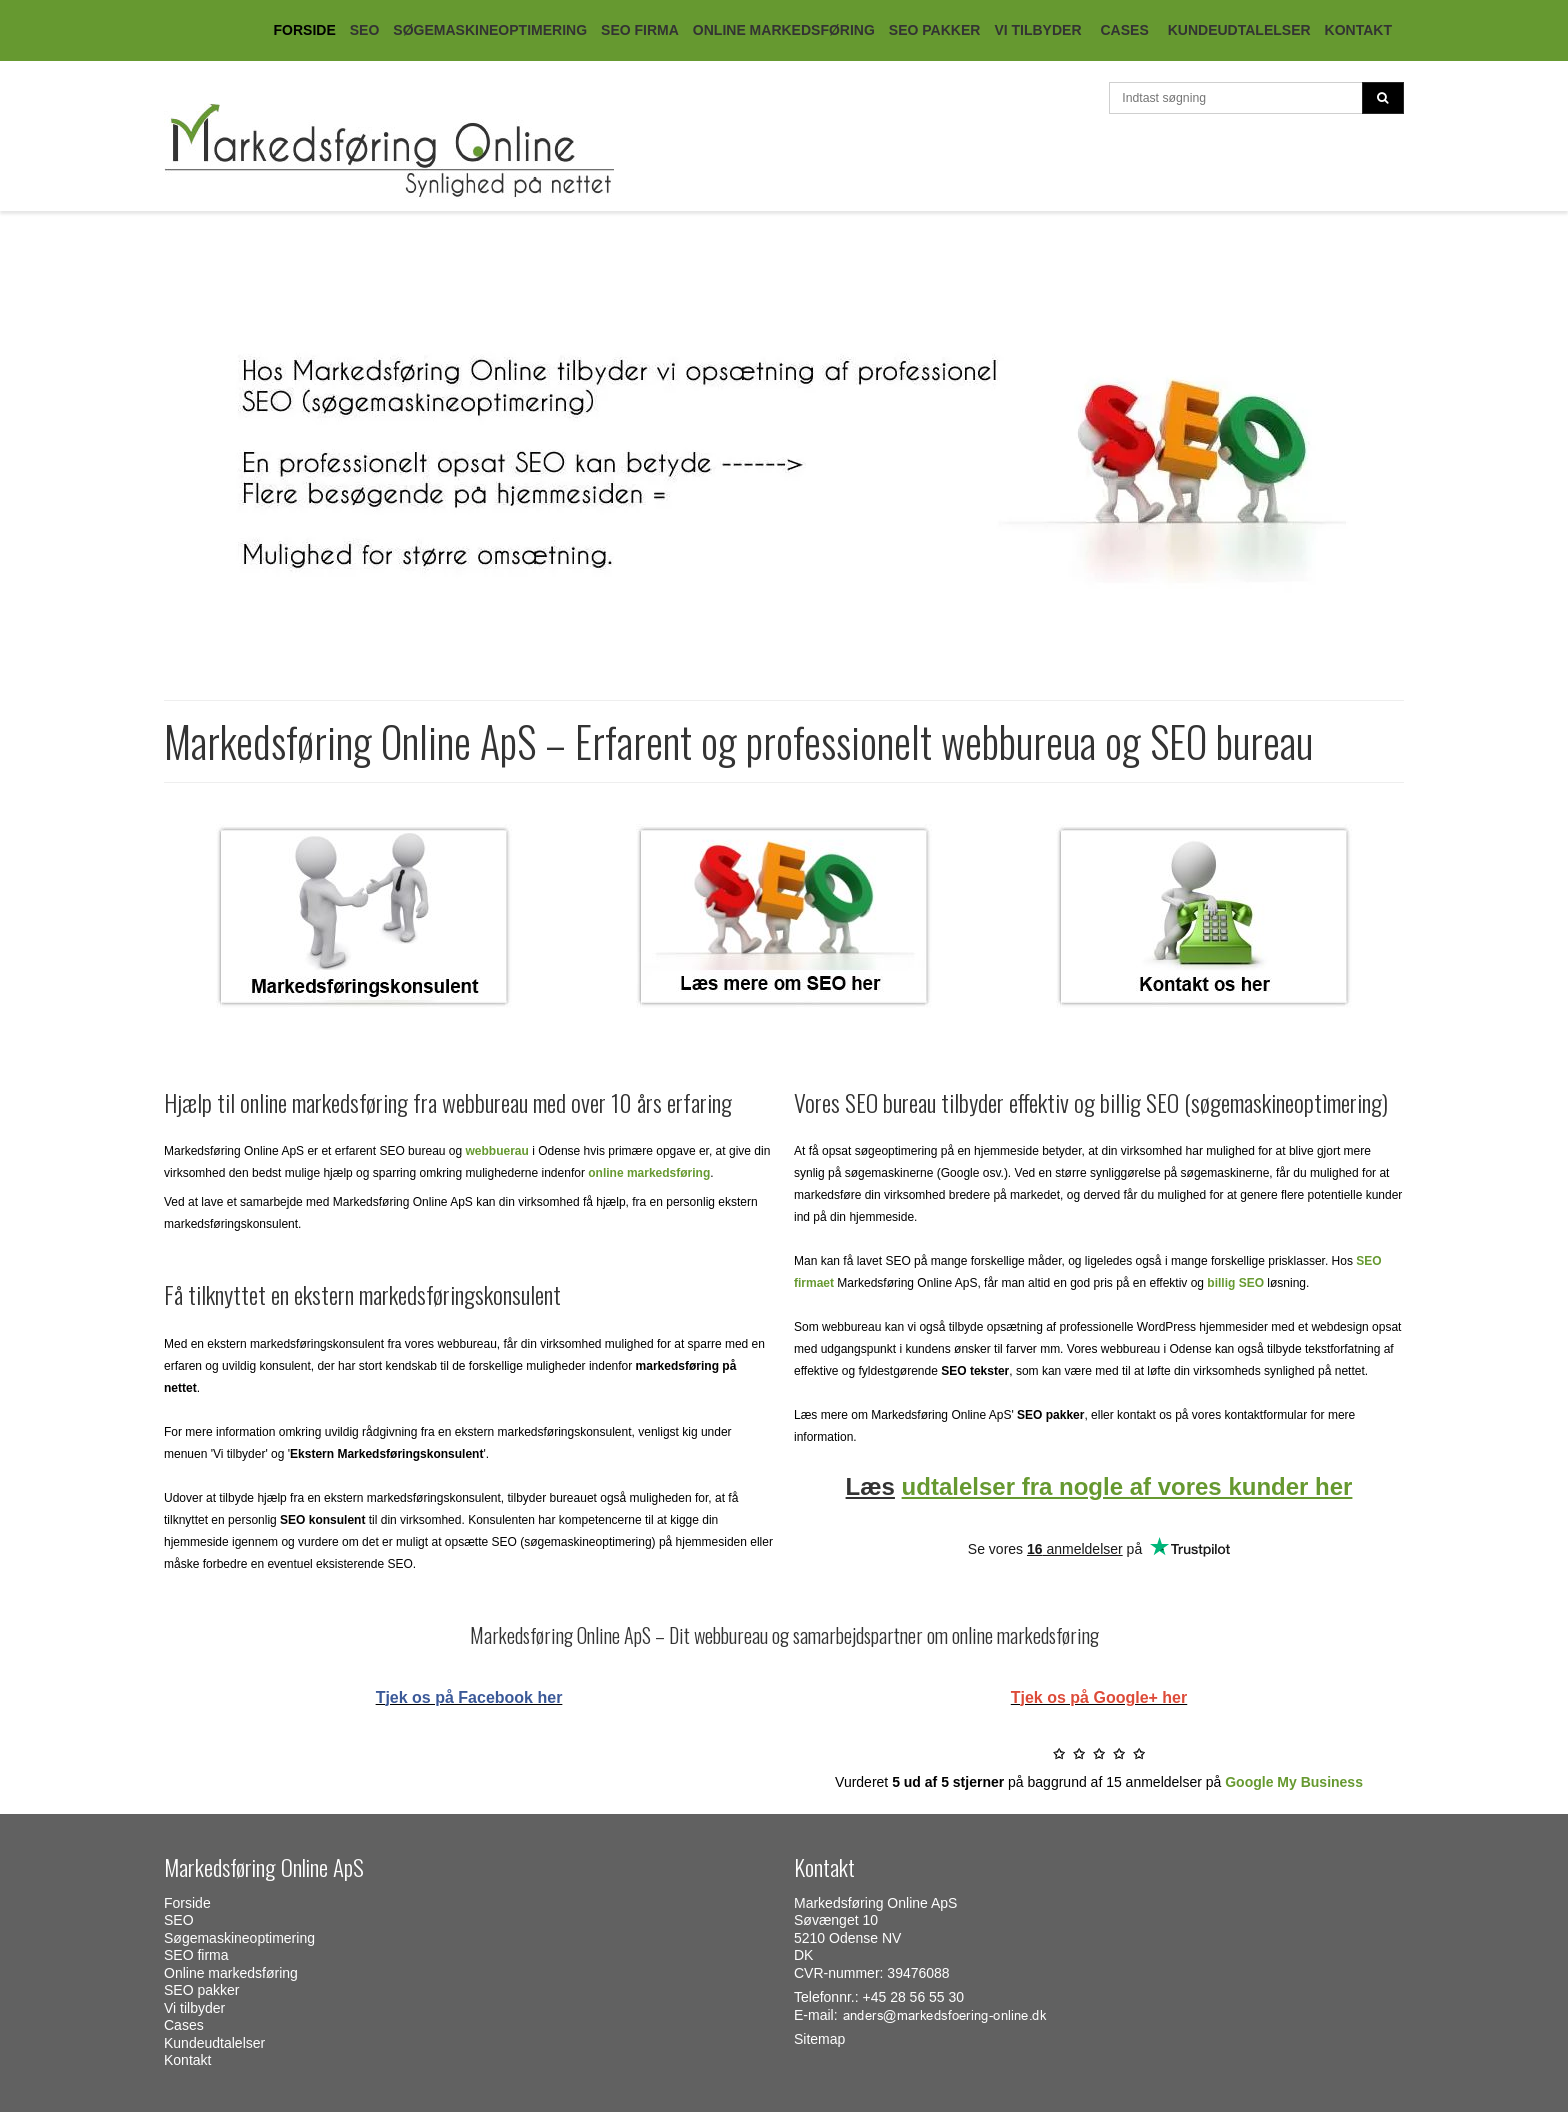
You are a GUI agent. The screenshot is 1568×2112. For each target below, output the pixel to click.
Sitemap (819, 2039)
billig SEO (1235, 1283)
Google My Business (1294, 1782)
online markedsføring (649, 1173)
